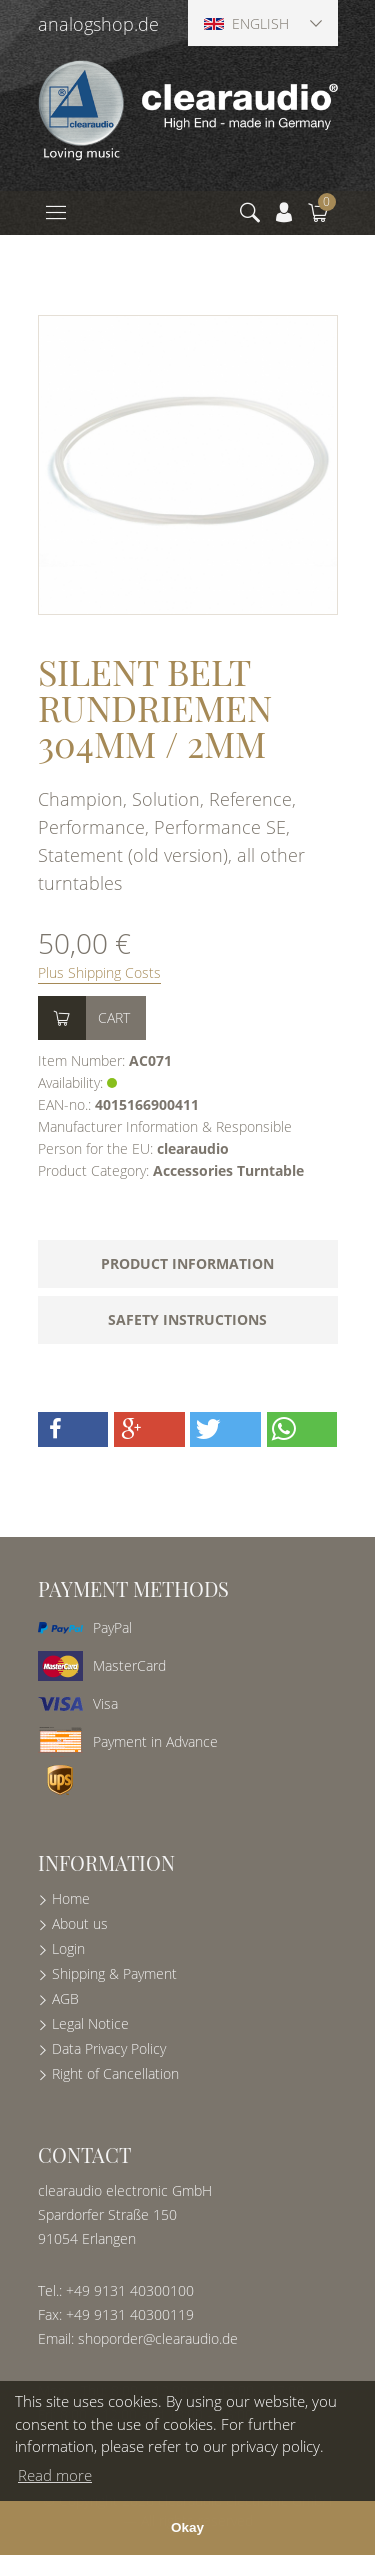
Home (71, 1898)
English (246, 23)
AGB (65, 1998)
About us (80, 1923)
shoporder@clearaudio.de (158, 2338)
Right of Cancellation (115, 2073)
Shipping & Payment (114, 1973)
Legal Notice (90, 2023)
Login (68, 1948)
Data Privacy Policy (109, 2048)
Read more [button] (55, 2475)
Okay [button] (187, 2527)
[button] (73, 1429)
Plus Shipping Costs (99, 972)
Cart (114, 1017)
